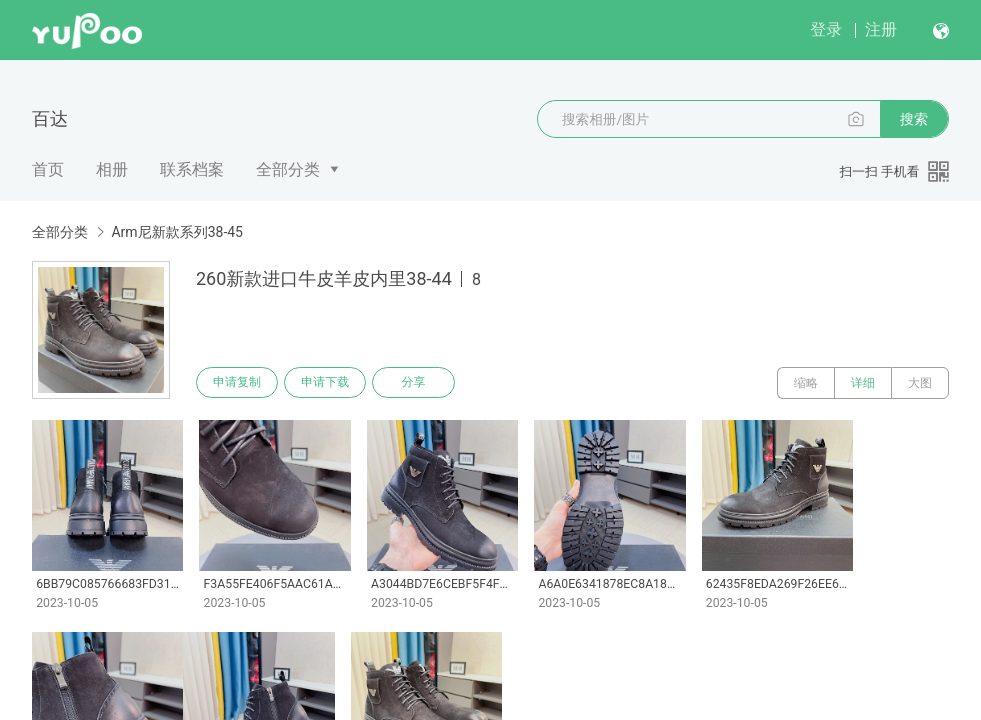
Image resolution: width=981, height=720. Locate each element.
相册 (112, 169)
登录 (826, 29)
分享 (418, 383)
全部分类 (288, 169)
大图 (920, 383)
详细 (863, 383)
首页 (48, 169)
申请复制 (238, 383)
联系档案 (192, 169)
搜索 (914, 119)
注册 (881, 29)
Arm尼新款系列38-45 (177, 232)
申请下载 (328, 383)
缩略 (806, 383)
